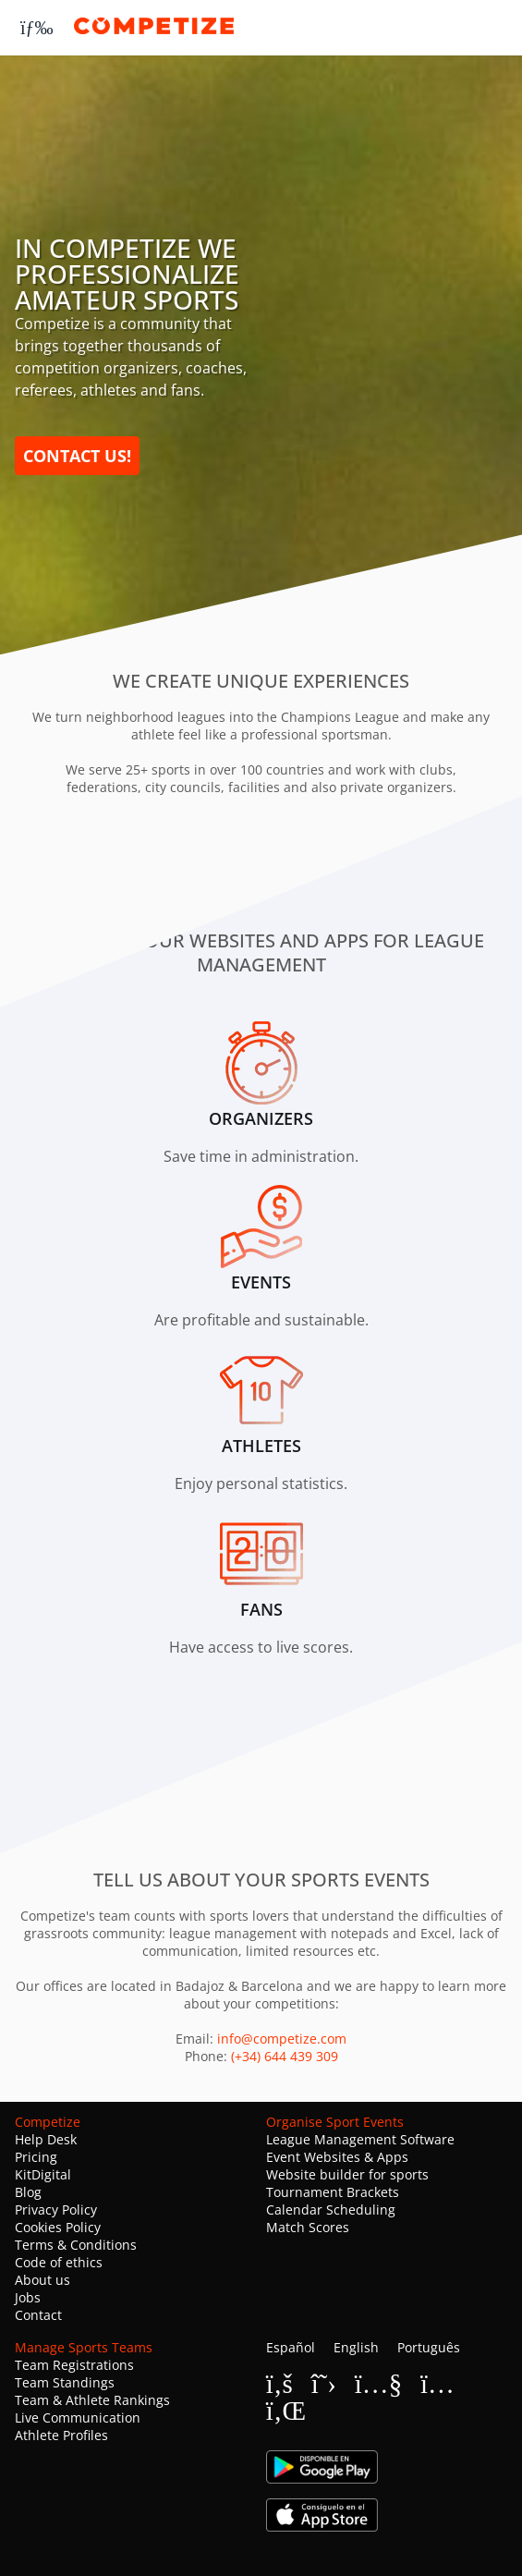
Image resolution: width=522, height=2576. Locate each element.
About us (42, 2280)
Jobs (28, 2297)
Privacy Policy (56, 2209)
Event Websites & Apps (337, 2157)
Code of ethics (59, 2262)
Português (428, 2347)
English (356, 2347)
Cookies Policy (58, 2227)
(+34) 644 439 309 (284, 2056)
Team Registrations (74, 2365)
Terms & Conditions (76, 2244)
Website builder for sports (347, 2174)
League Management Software (360, 2139)
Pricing (36, 2157)
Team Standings (65, 2382)
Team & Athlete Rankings (92, 2400)
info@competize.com (281, 2038)
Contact (38, 2315)
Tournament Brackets (332, 2192)
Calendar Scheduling (330, 2209)
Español (290, 2347)
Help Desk (46, 2139)
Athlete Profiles (61, 2435)
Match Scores (307, 2227)
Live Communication (77, 2417)
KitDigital (43, 2174)
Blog (28, 2192)
